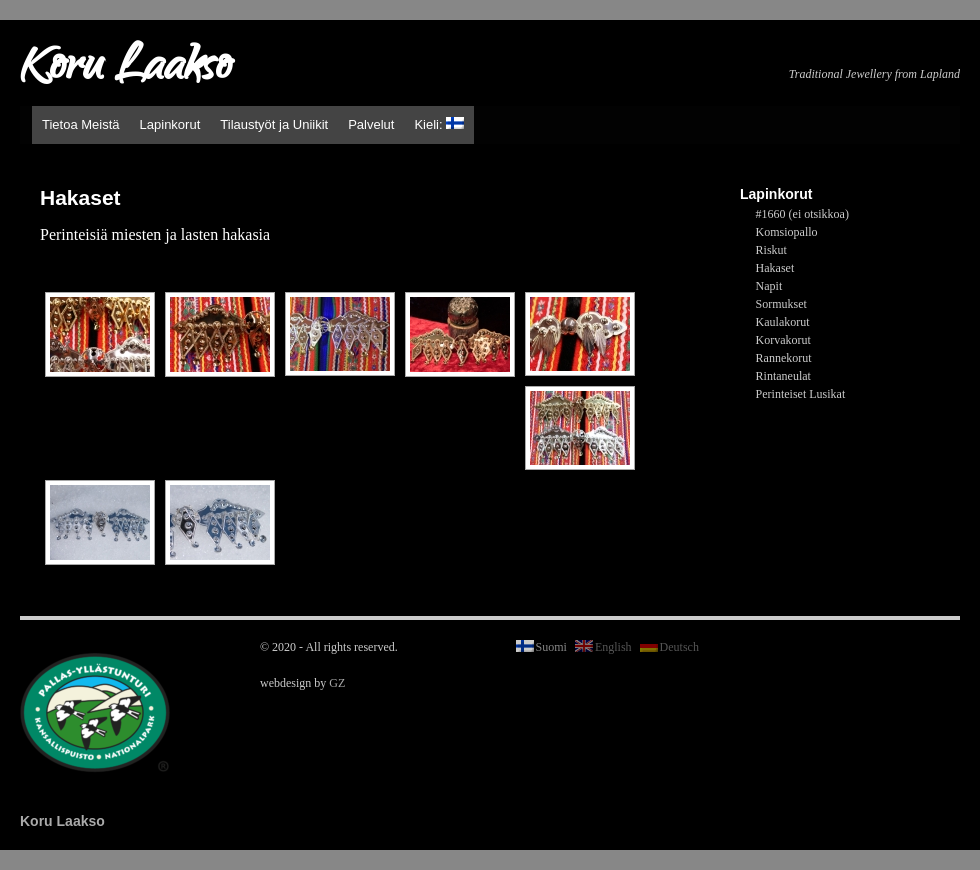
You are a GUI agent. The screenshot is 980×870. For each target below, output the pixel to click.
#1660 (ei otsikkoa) (802, 214)
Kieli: (439, 124)
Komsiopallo (787, 232)
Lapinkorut (170, 124)
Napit (769, 286)
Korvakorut (783, 340)
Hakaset (775, 268)
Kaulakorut (783, 322)
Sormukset (781, 304)
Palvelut (371, 124)
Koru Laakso (125, 70)
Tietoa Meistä (81, 124)
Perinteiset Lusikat (801, 394)
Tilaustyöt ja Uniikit (274, 124)
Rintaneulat (783, 376)
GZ (337, 683)
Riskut (771, 250)
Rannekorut (784, 358)
